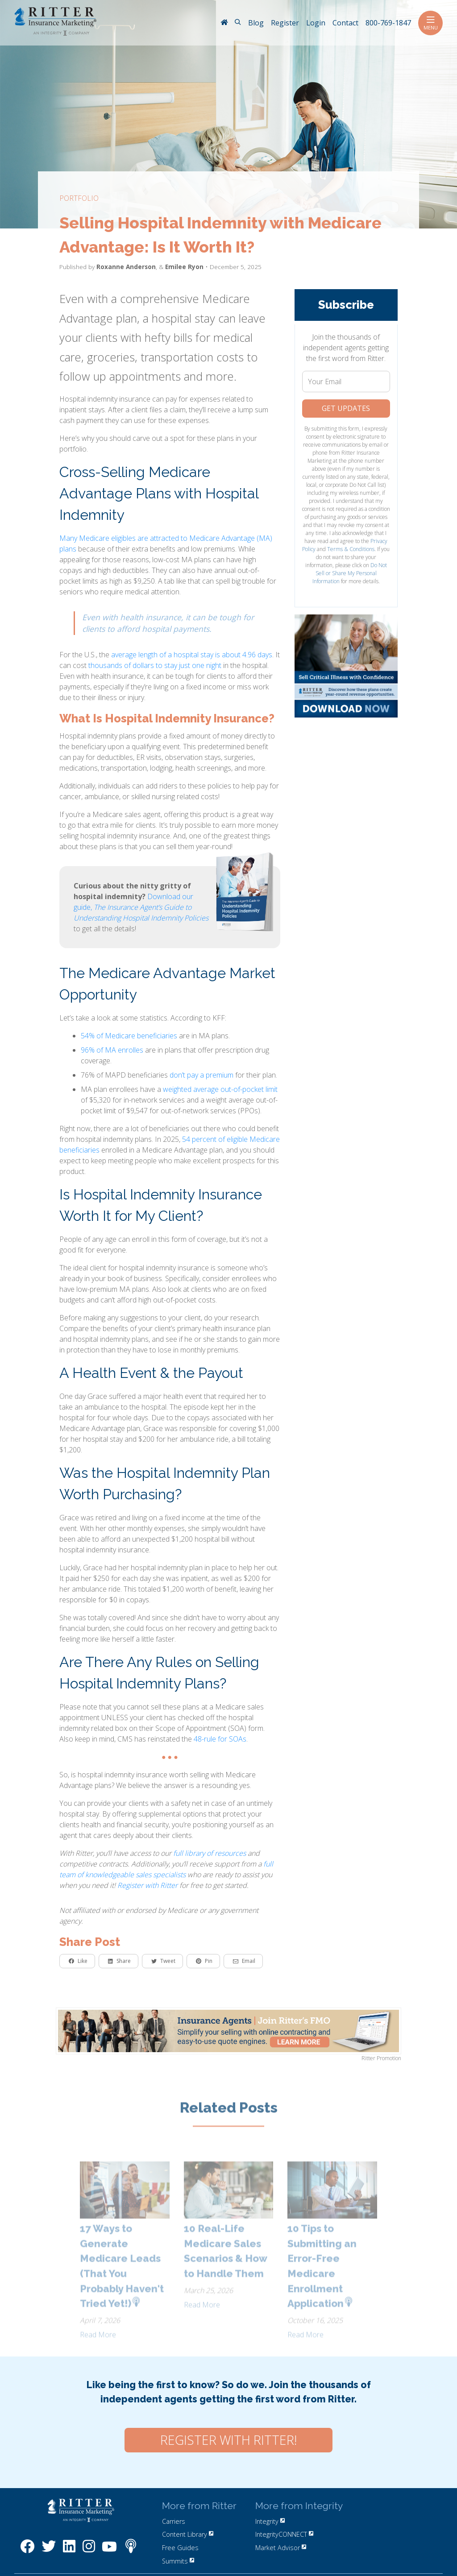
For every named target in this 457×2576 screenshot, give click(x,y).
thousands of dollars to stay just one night (154, 665)
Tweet (163, 1961)
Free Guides (180, 2547)
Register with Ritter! (228, 2439)
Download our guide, (141, 907)
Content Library (187, 2534)
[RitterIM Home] (224, 23)
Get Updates (346, 408)
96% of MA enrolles (112, 1050)
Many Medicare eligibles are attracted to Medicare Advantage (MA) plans (165, 543)
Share (119, 1961)
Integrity (270, 2521)
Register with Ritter (147, 1885)
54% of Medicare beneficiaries (129, 1036)
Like (78, 1961)
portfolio (79, 198)
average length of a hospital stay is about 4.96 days (191, 655)
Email (244, 1961)
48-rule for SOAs (220, 1739)
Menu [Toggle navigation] (430, 23)
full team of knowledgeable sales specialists (166, 1869)
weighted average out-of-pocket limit (220, 1089)
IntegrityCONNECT (284, 2534)
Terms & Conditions (350, 549)
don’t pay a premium (201, 1075)
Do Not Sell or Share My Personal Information (349, 573)
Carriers (173, 2521)
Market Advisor (280, 2547)
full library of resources (209, 1853)
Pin (204, 1961)
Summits (178, 2561)
